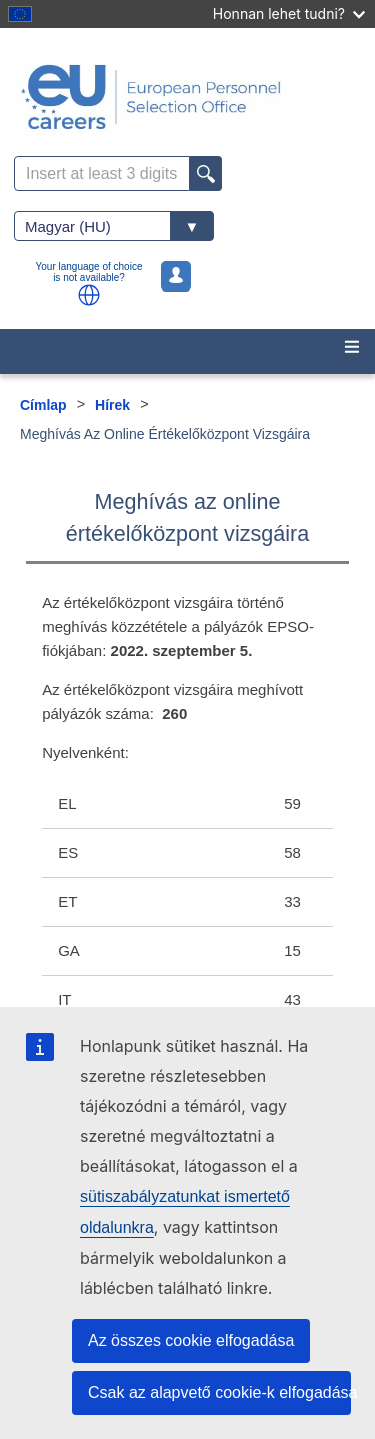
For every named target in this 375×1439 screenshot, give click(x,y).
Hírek (112, 405)
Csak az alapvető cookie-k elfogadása (219, 1392)
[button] (89, 295)
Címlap (43, 405)
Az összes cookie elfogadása (191, 1340)
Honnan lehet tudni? (289, 13)
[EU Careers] (187, 97)
